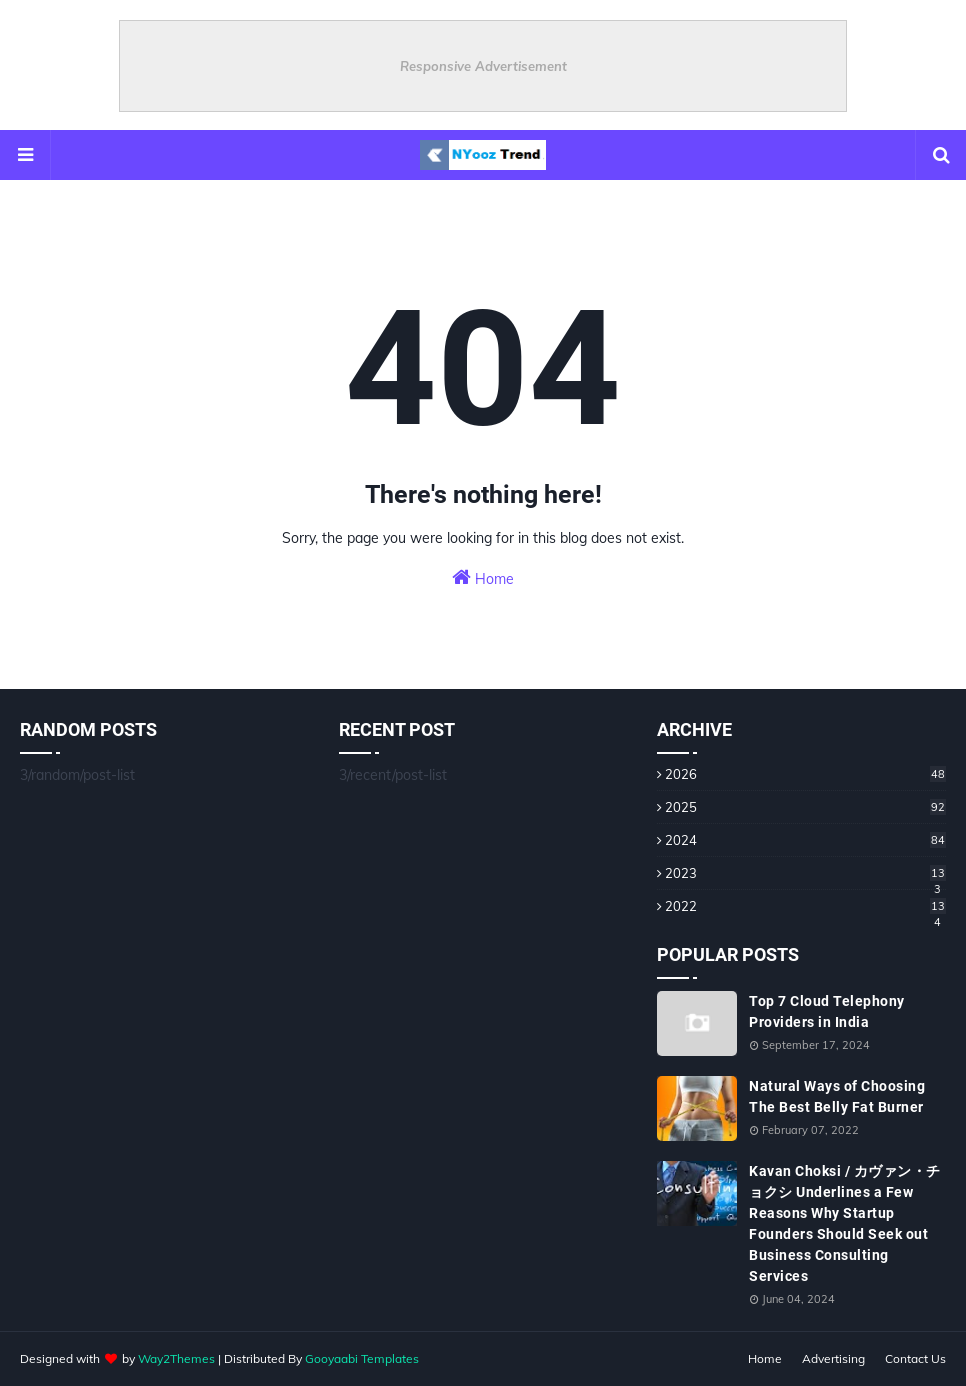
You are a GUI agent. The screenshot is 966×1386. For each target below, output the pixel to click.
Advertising (833, 1358)
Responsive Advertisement (483, 66)
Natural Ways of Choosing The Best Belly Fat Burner (837, 1096)
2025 (805, 807)
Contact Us (915, 1358)
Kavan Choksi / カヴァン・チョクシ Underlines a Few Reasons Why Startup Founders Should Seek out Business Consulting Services (845, 1223)
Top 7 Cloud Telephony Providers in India (827, 1011)
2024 (805, 840)
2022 (805, 906)
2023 (805, 873)
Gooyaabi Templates (362, 1358)
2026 (805, 774)
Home (483, 577)
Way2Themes (176, 1358)
